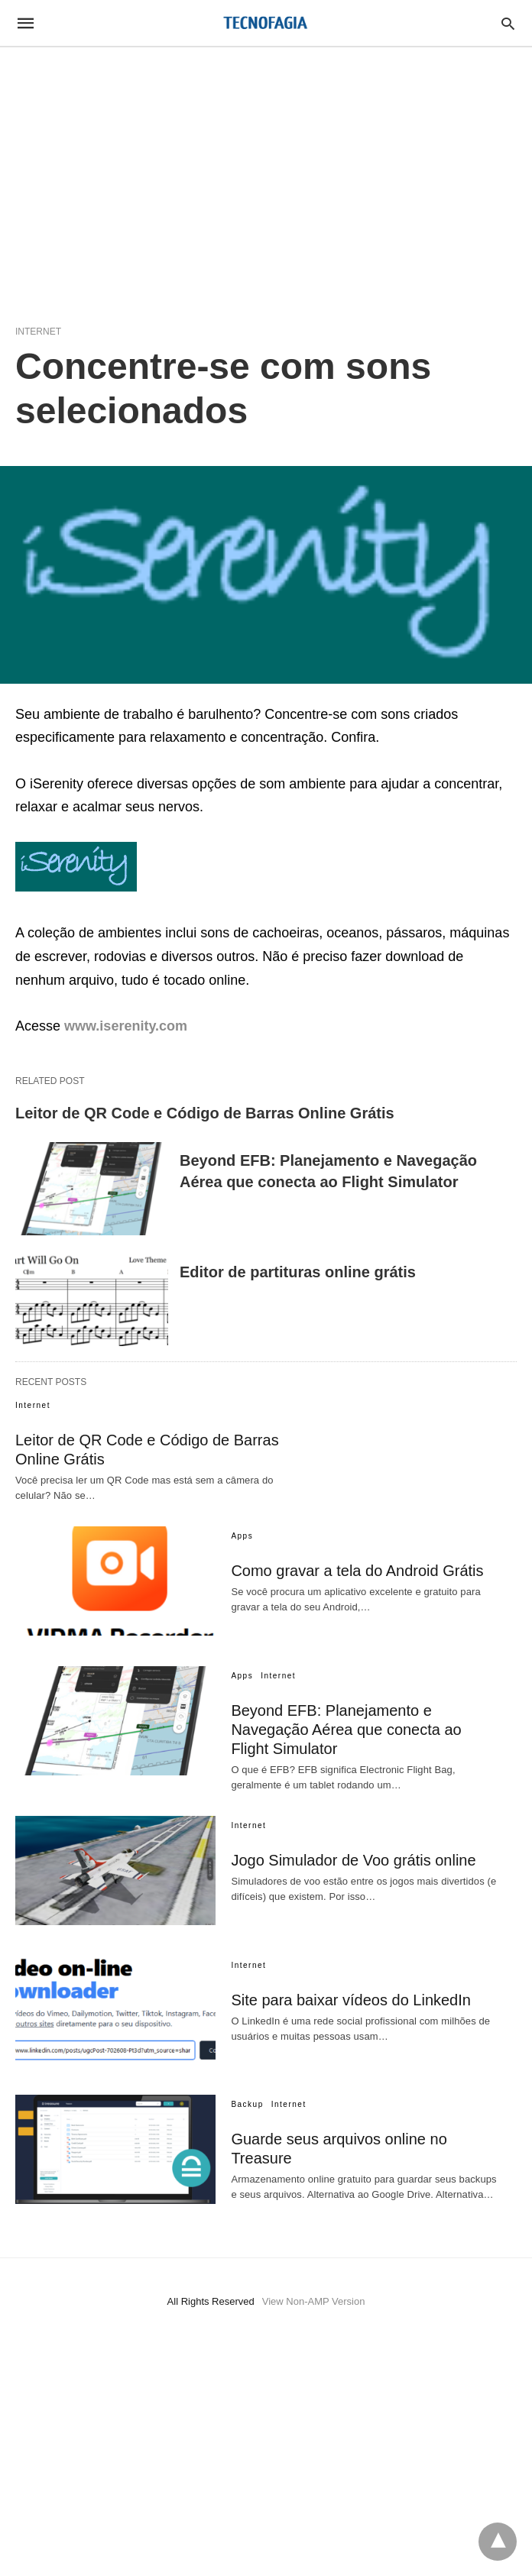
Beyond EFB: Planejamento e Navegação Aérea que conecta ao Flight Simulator (346, 1729)
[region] (266, 177)
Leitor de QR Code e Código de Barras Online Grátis (204, 1113)
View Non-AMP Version (313, 2301)
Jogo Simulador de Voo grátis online (353, 1860)
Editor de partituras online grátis (298, 1272)
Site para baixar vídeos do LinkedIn (351, 2000)
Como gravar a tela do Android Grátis (357, 1570)
